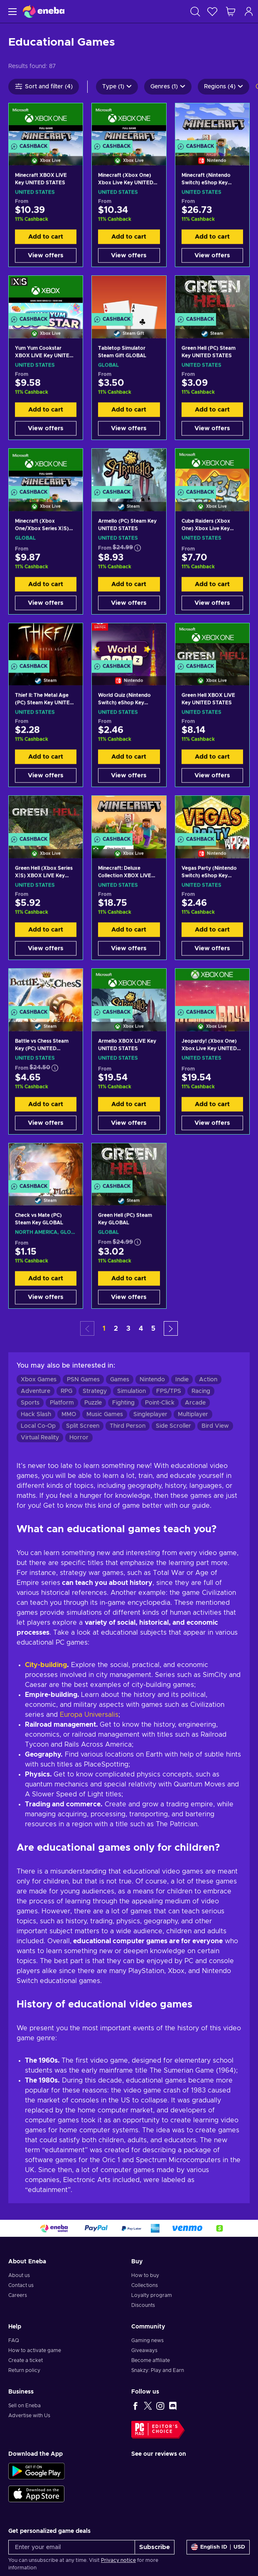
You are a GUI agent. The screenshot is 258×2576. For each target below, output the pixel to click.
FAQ (13, 2340)
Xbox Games (39, 1380)
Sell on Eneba (24, 2405)
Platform (62, 1403)
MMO (68, 1414)
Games (119, 1380)
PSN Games (83, 1380)
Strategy (95, 1391)
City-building (46, 1665)
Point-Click (159, 1403)
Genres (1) (167, 87)
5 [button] (153, 1328)
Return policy (24, 2370)
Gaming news (147, 2340)
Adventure (35, 1391)
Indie (182, 1380)
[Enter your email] (71, 2547)
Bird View (215, 1426)
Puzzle (93, 1403)
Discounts (143, 2305)
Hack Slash (36, 1414)
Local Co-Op (38, 1426)
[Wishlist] (212, 11)
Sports (30, 1403)
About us (19, 2275)
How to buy (145, 2275)
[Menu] (11, 11)
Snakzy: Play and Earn (157, 2370)
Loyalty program (151, 2295)
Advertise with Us (29, 2415)
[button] (171, 1328)
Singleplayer (150, 1414)
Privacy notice (118, 2560)
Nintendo (152, 1380)
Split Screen (82, 1426)
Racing (201, 1391)
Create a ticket (25, 2360)
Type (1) (117, 87)
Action (208, 1380)
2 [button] (116, 1328)
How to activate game (34, 2350)
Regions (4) (223, 87)
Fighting (123, 1403)
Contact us (21, 2285)
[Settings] (218, 2547)
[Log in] (249, 11)
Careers (17, 2295)
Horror (78, 1438)
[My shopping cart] (230, 11)
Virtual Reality (40, 1438)
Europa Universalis (89, 1714)
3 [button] (128, 1328)
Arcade (195, 1403)
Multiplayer (193, 1414)
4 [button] (141, 1328)
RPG (66, 1391)
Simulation (131, 1391)
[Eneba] (43, 11)
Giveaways (144, 2350)
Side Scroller (173, 1426)
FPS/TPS (168, 1391)
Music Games (104, 1414)
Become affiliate (150, 2360)
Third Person (127, 1426)
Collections (144, 2285)
